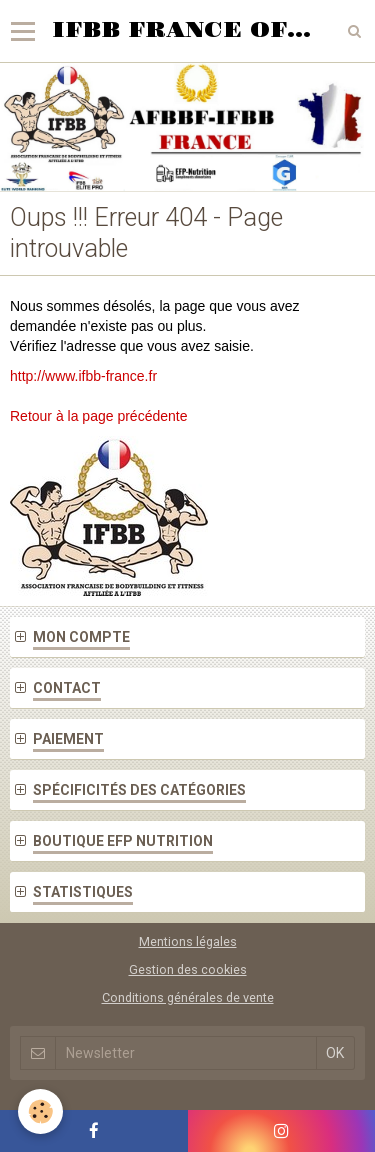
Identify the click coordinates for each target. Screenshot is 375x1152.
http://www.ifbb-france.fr (83, 376)
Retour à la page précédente (98, 416)
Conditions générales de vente (188, 997)
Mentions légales (188, 941)
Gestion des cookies (188, 969)
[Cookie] (40, 1111)
